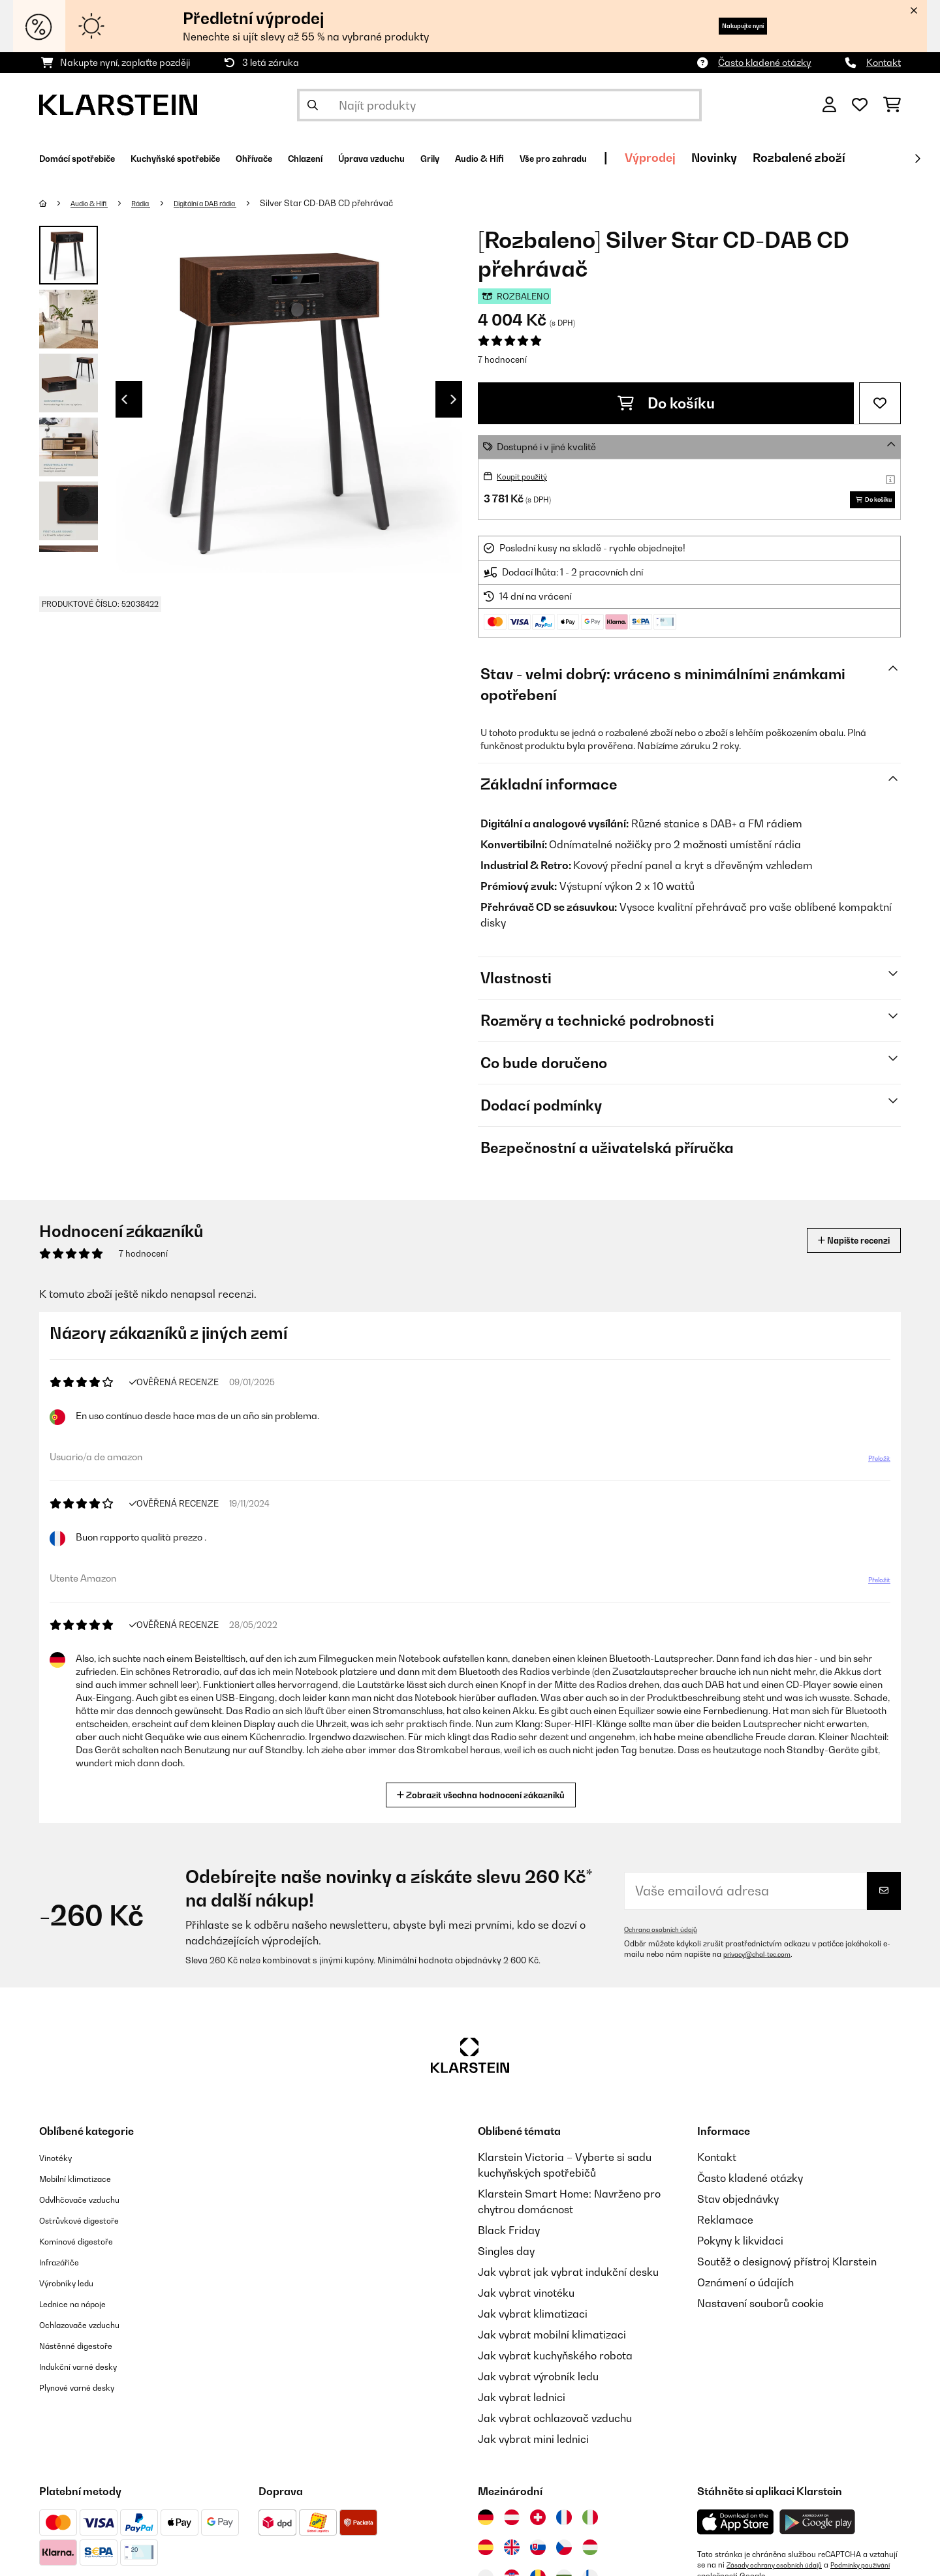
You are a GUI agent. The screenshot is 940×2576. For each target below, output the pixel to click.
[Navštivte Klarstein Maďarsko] (590, 2554)
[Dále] (917, 158)
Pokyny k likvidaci (740, 2247)
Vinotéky (60, 2163)
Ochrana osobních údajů (668, 1935)
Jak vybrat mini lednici (533, 2445)
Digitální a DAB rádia (236, 203)
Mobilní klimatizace (87, 2184)
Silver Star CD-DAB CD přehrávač (368, 203)
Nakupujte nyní (722, 25)
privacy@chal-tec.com (763, 1960)
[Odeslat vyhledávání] (312, 105)
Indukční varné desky (90, 2372)
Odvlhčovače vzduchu (92, 2205)
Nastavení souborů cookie (760, 2309)
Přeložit (871, 1470)
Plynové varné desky (88, 2393)
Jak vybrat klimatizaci (533, 2320)
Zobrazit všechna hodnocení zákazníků (486, 1800)
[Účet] (829, 105)
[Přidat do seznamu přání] (880, 403)
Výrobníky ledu (75, 2288)
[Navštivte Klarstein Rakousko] (512, 2524)
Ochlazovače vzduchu (92, 2330)
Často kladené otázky (764, 62)
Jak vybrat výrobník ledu (538, 2382)
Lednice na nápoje (84, 2309)
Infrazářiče (66, 2268)
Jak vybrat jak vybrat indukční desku (568, 2278)
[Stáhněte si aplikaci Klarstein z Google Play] (817, 2528)
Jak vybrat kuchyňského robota (555, 2362)
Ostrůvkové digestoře (91, 2226)
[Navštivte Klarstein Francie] (564, 2524)
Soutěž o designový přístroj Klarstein (787, 2268)
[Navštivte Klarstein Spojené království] (512, 2554)
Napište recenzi (839, 1246)
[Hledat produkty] (499, 105)
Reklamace (725, 2226)
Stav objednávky (738, 2205)
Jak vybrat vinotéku (526, 2299)
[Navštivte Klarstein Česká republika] (564, 2554)
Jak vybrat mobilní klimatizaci (552, 2341)
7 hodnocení (502, 359)
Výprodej (819, 157)
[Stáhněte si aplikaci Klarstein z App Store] (735, 2528)
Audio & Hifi (96, 203)
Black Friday (509, 2236)
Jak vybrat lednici (521, 2403)
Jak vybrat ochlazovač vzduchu (555, 2424)
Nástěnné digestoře (87, 2351)
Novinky (884, 157)
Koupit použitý (527, 476)
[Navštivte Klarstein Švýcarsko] (538, 2524)
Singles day (506, 2257)
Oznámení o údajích (745, 2288)
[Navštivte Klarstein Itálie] (590, 2524)
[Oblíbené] (860, 105)
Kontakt (883, 62)
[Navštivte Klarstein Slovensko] (538, 2554)
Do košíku (666, 403)
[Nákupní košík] (892, 105)
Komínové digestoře (88, 2247)
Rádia (157, 203)
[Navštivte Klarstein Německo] (486, 2524)
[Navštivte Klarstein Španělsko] (486, 2554)
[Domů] (55, 203)
